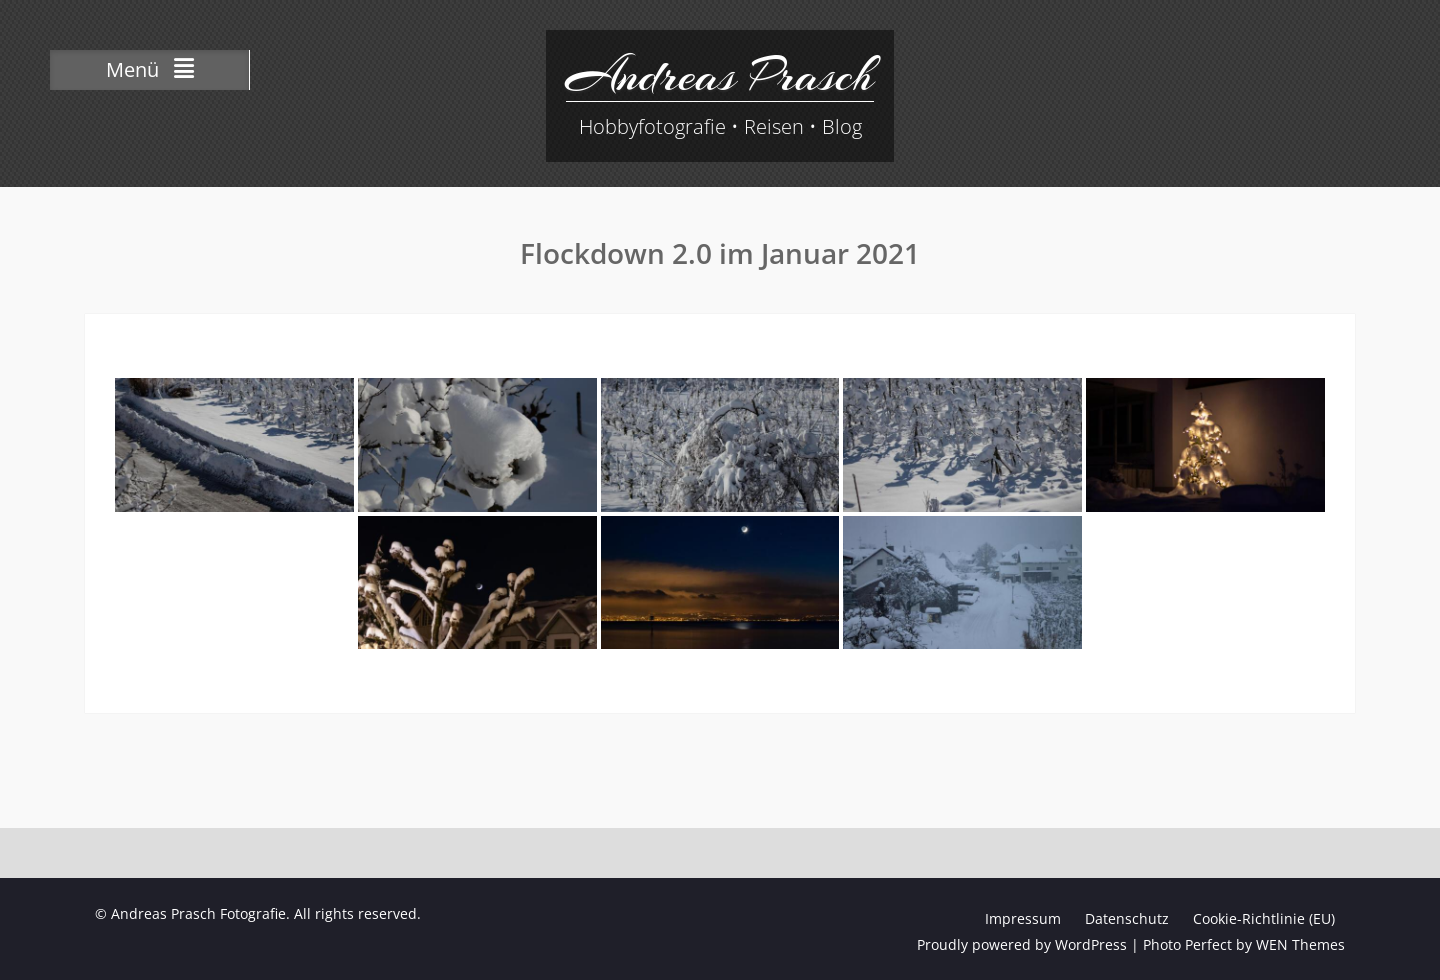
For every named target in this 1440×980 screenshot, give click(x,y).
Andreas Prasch (720, 75)
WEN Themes (1300, 944)
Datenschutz (1127, 918)
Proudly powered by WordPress (1022, 944)
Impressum (1023, 918)
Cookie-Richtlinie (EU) (1264, 918)
